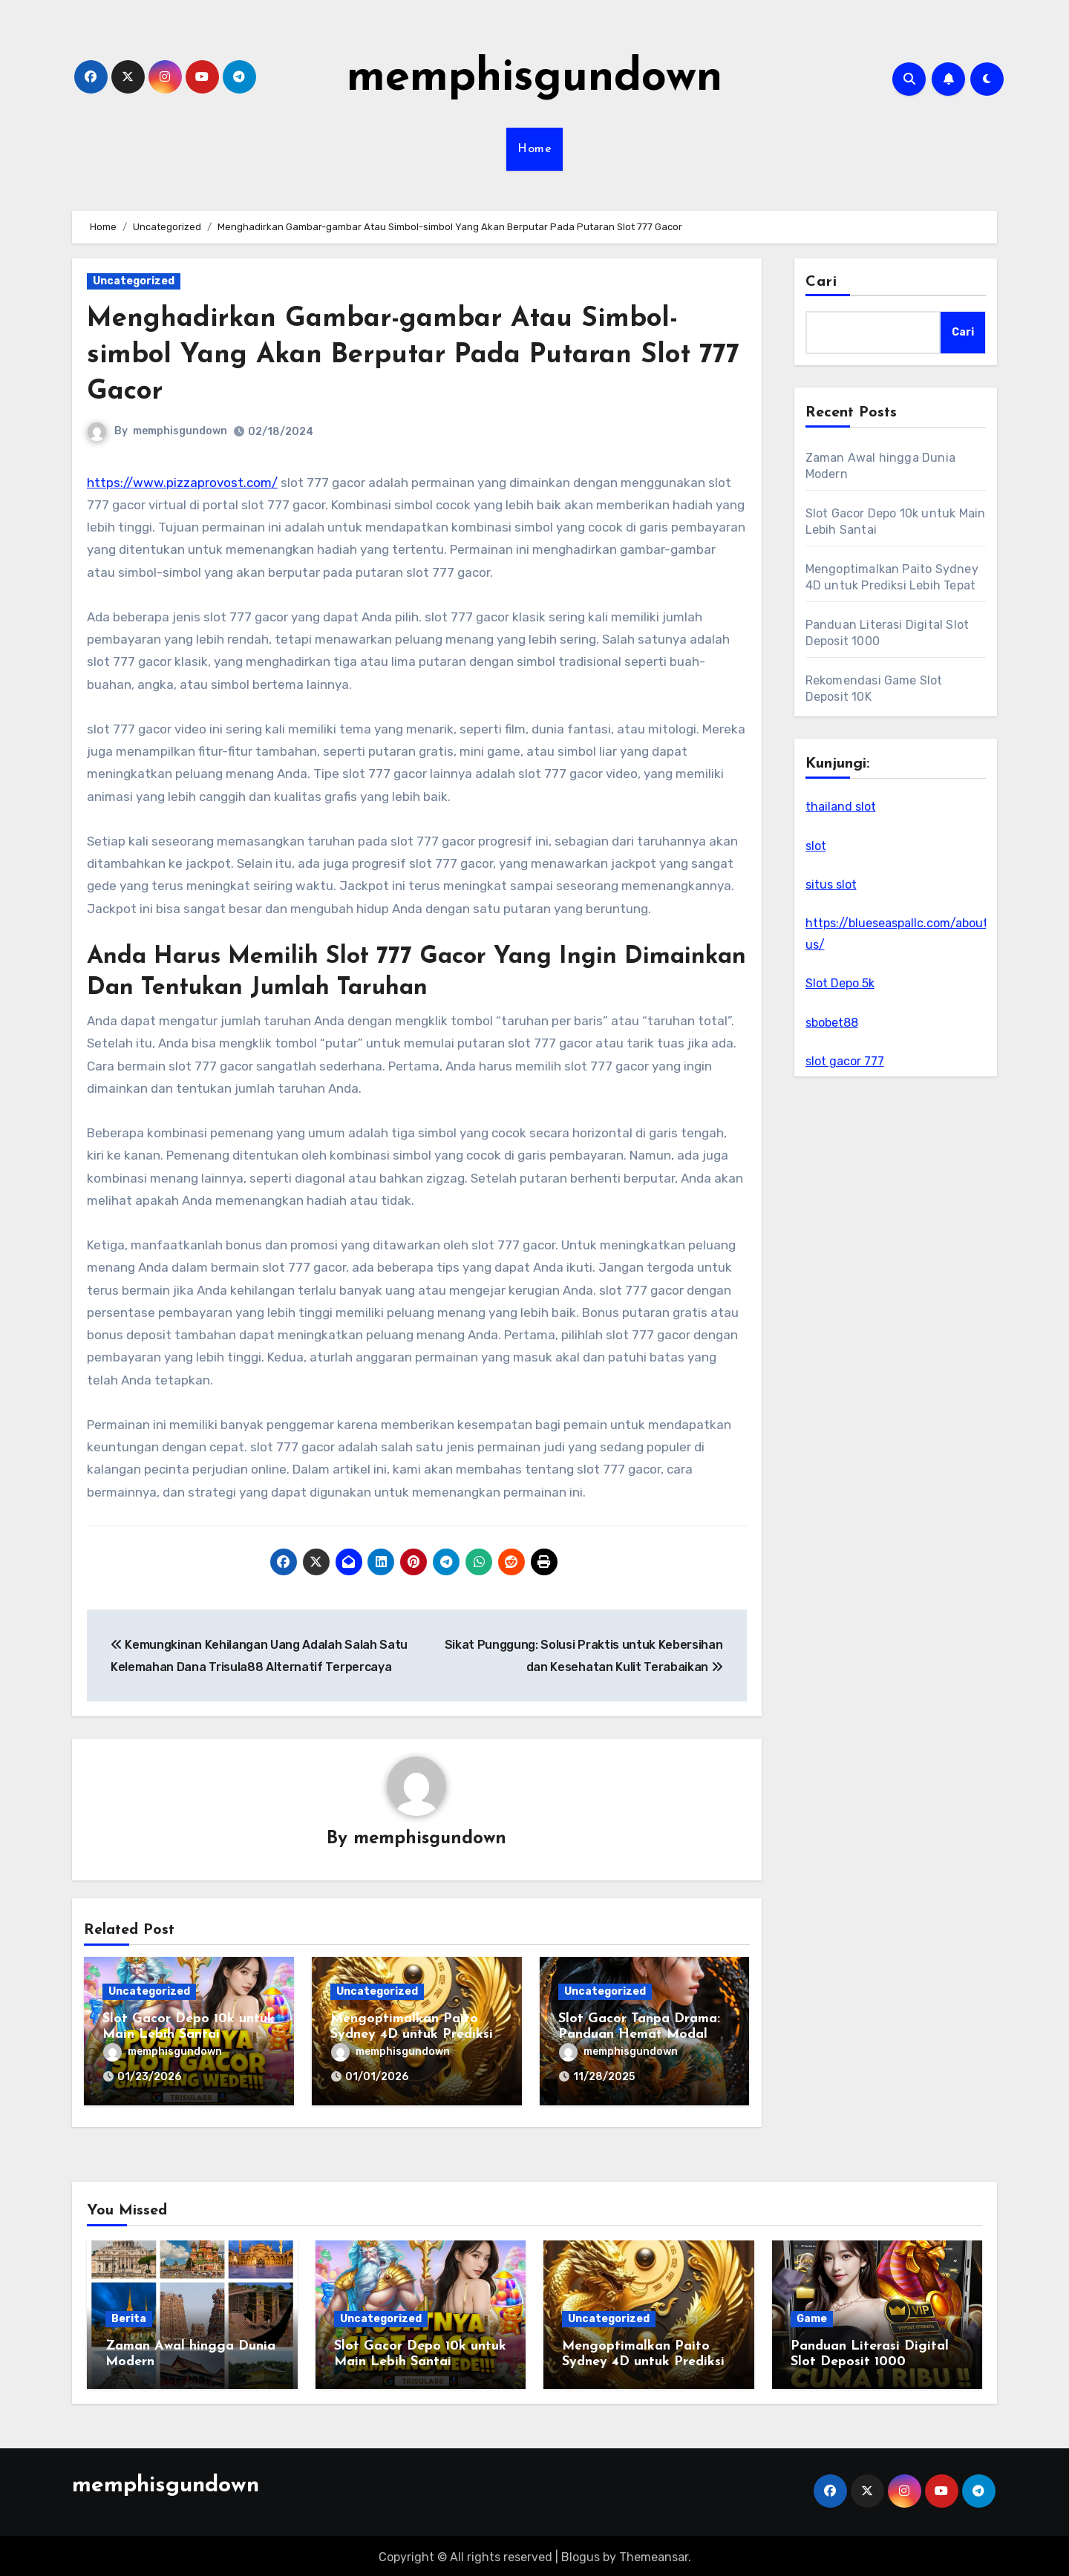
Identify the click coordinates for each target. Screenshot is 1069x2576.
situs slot (831, 884)
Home (534, 149)
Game (812, 2315)
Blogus (580, 2554)
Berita (128, 2315)
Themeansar (653, 2554)
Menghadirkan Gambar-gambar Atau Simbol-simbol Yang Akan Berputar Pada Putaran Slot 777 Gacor (401, 355)
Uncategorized (133, 281)
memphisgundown (534, 78)
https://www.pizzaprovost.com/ (182, 482)
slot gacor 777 (844, 1061)
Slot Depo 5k (840, 983)
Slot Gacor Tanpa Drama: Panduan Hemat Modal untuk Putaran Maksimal (639, 2035)
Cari (821, 282)
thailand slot (840, 807)
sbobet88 (831, 1023)
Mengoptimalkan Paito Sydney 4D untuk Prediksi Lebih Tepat (411, 2035)
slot (815, 846)
